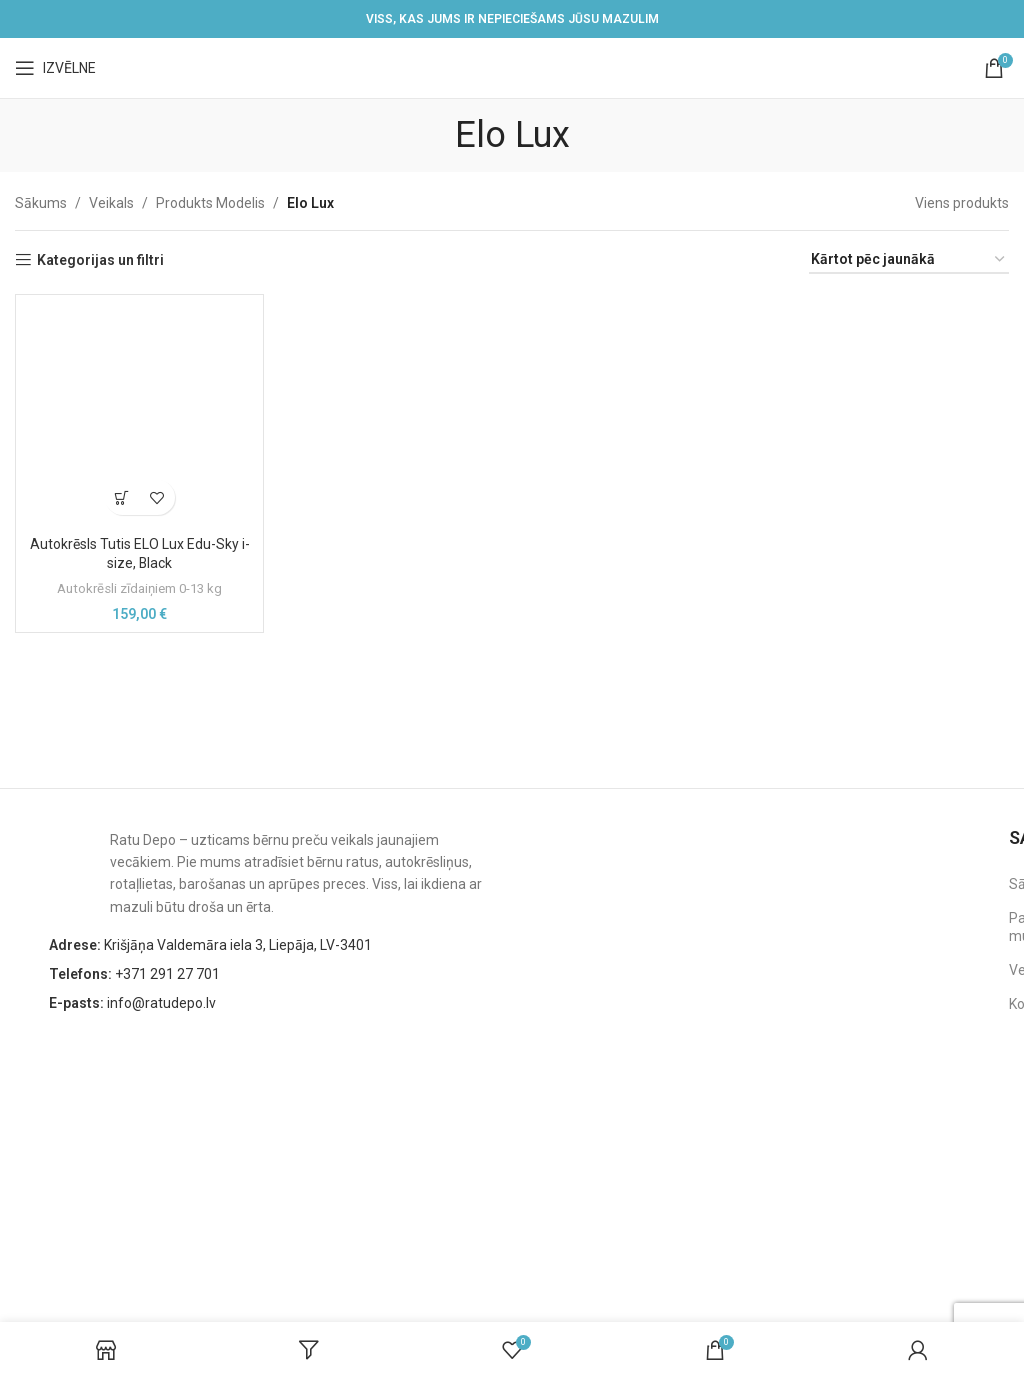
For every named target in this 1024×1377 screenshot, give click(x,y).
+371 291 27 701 (134, 974)
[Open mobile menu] (55, 68)
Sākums (41, 203)
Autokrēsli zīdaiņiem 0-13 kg (139, 588)
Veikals (111, 203)
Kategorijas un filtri (100, 260)
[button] (122, 497)
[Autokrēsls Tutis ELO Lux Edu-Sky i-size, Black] (139, 415)
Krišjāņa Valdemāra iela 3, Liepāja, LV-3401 (210, 945)
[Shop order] (909, 260)
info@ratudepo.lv (132, 1003)
